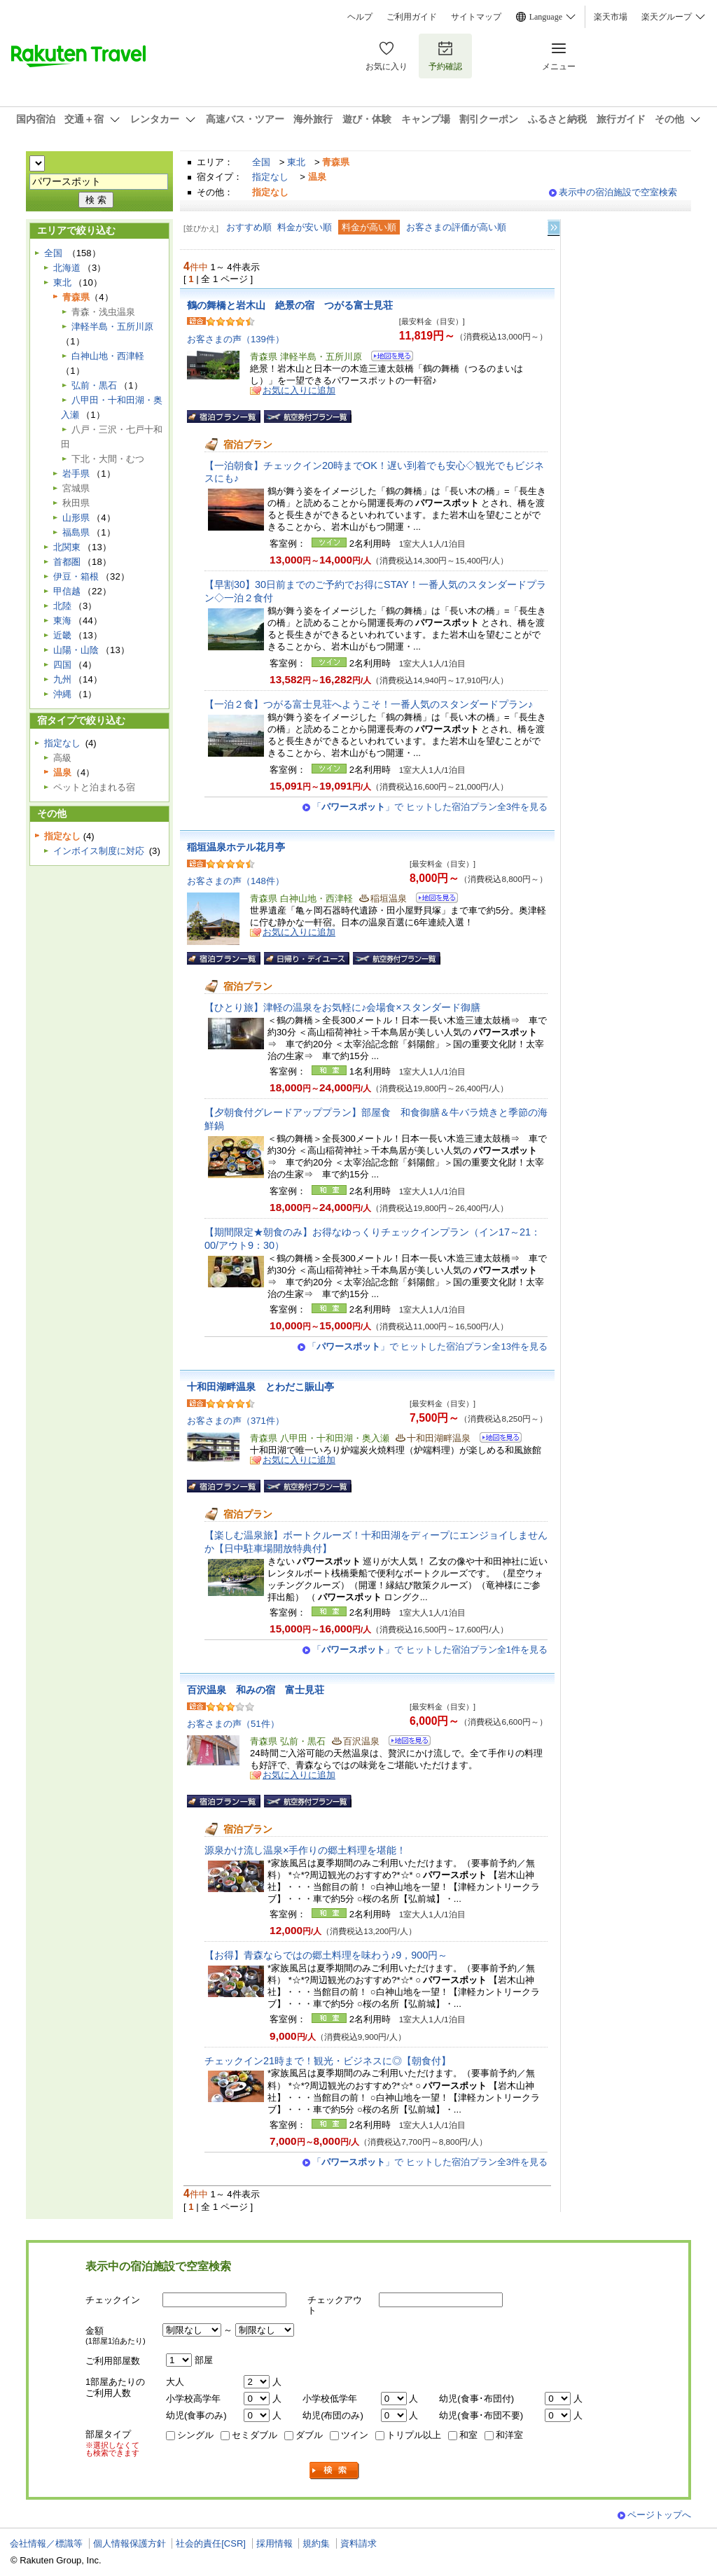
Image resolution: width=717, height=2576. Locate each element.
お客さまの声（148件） (235, 881)
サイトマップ (476, 17)
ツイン (354, 2435)
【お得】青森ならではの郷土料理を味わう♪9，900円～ (325, 1955)
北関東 (67, 547)
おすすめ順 (249, 227)
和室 (468, 2435)
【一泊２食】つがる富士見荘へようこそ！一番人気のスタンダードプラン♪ (368, 704)
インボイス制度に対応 (98, 851)
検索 (334, 2470)
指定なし (270, 177)
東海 (62, 620)
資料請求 (358, 2543)
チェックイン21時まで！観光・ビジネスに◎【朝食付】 (327, 2060)
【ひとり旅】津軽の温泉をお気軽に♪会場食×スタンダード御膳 (342, 1007)
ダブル (309, 2435)
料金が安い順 (304, 227)
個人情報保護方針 (129, 2543)
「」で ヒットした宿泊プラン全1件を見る (430, 1649)
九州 (62, 679)
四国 (62, 664)
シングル (195, 2435)
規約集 (316, 2543)
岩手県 (76, 473)
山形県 (76, 517)
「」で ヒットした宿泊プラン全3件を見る (430, 807)
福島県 (76, 532)
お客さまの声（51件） (233, 1723)
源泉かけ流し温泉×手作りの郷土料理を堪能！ (305, 1850)
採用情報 (274, 2543)
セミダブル (254, 2435)
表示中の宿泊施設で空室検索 (618, 192)
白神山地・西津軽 (107, 356)
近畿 (62, 635)
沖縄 (62, 694)
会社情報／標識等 (46, 2543)
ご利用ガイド (412, 17)
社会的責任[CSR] (211, 2543)
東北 (296, 162)
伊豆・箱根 (76, 576)
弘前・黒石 (94, 385)
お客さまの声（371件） (235, 1420)
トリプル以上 (414, 2435)
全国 (261, 162)
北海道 (67, 267)
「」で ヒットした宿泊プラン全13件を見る (427, 1346)
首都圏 (67, 561)
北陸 (62, 606)
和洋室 (509, 2435)
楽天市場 (610, 17)
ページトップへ (659, 2515)
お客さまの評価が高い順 (456, 227)
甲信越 (67, 591)
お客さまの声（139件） (235, 339)
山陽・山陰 (76, 650)
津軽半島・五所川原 (112, 326)
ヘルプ (360, 17)
